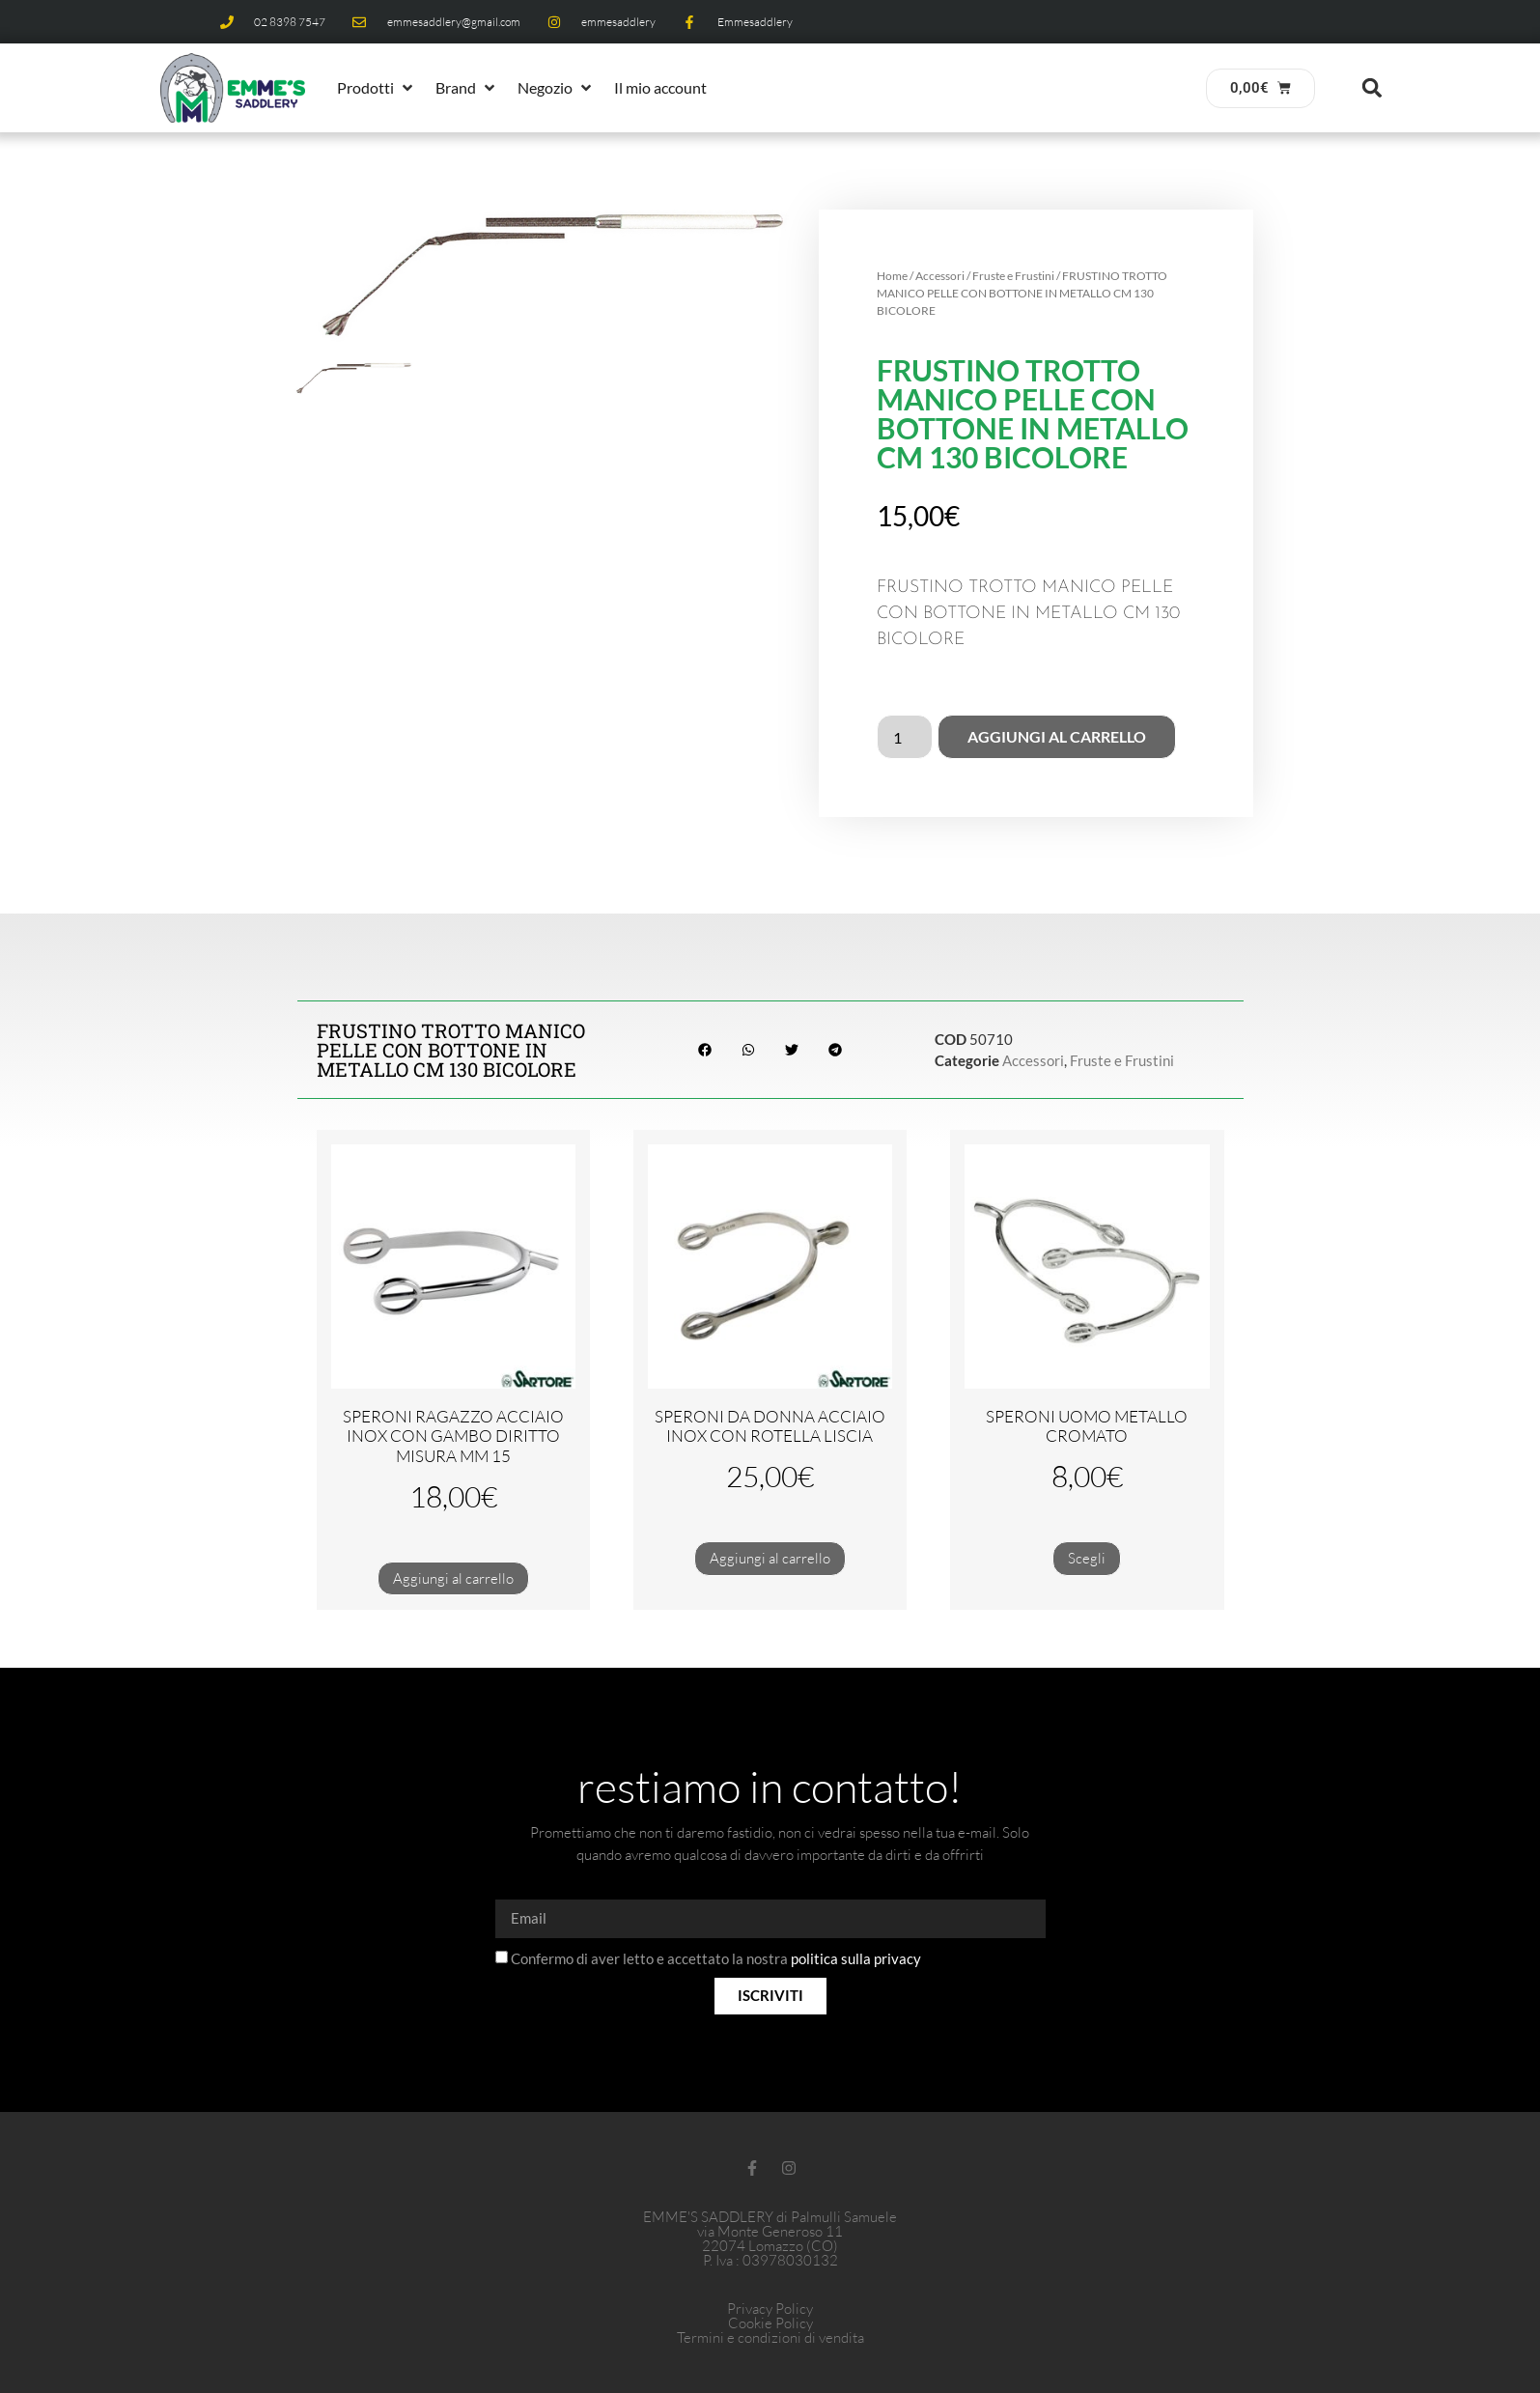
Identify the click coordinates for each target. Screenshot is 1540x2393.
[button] (376, 87)
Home (892, 275)
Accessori (940, 275)
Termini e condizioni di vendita (770, 2337)
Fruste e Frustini (1013, 275)
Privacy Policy (770, 2308)
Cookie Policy (770, 2323)
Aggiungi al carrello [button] (453, 1578)
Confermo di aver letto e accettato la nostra (716, 1958)
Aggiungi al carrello (1056, 736)
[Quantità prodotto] (905, 737)
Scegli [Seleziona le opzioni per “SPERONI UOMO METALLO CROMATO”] (1087, 1558)
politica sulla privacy (856, 1958)
